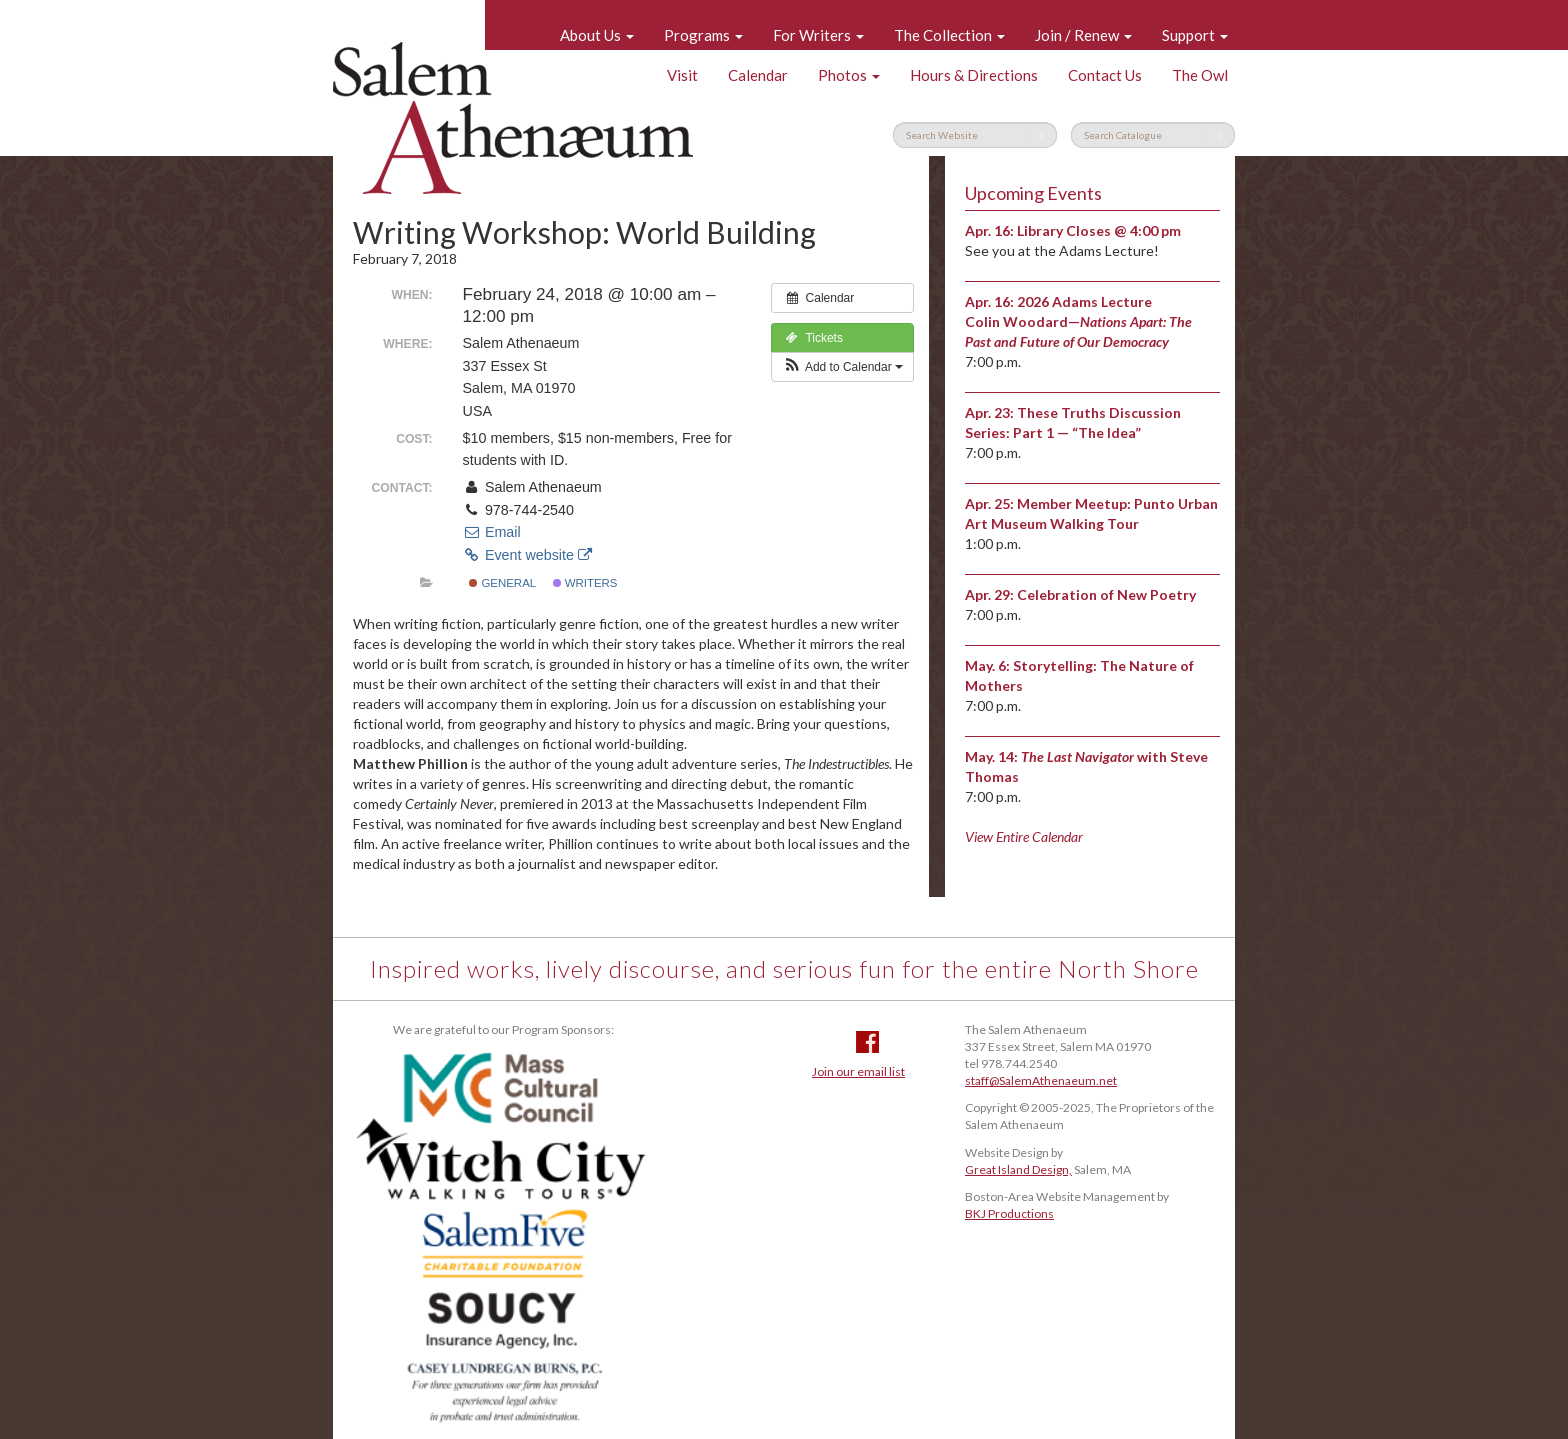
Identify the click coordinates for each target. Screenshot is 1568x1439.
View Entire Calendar (1024, 836)
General (502, 583)
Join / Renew (1083, 35)
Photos (849, 75)
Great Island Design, (1018, 1169)
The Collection (949, 35)
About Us (597, 35)
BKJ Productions (1009, 1213)
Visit (682, 75)
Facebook (867, 1042)
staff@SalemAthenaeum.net (1041, 1080)
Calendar (758, 75)
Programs (703, 35)
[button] (842, 367)
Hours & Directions (974, 75)
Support (1195, 35)
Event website (527, 555)
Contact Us (1105, 75)
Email (492, 532)
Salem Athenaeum (513, 118)
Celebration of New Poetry (1106, 594)
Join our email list (858, 1071)
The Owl (1200, 75)
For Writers (818, 35)
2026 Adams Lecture (1084, 301)
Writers (585, 583)
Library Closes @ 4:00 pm (1099, 230)
